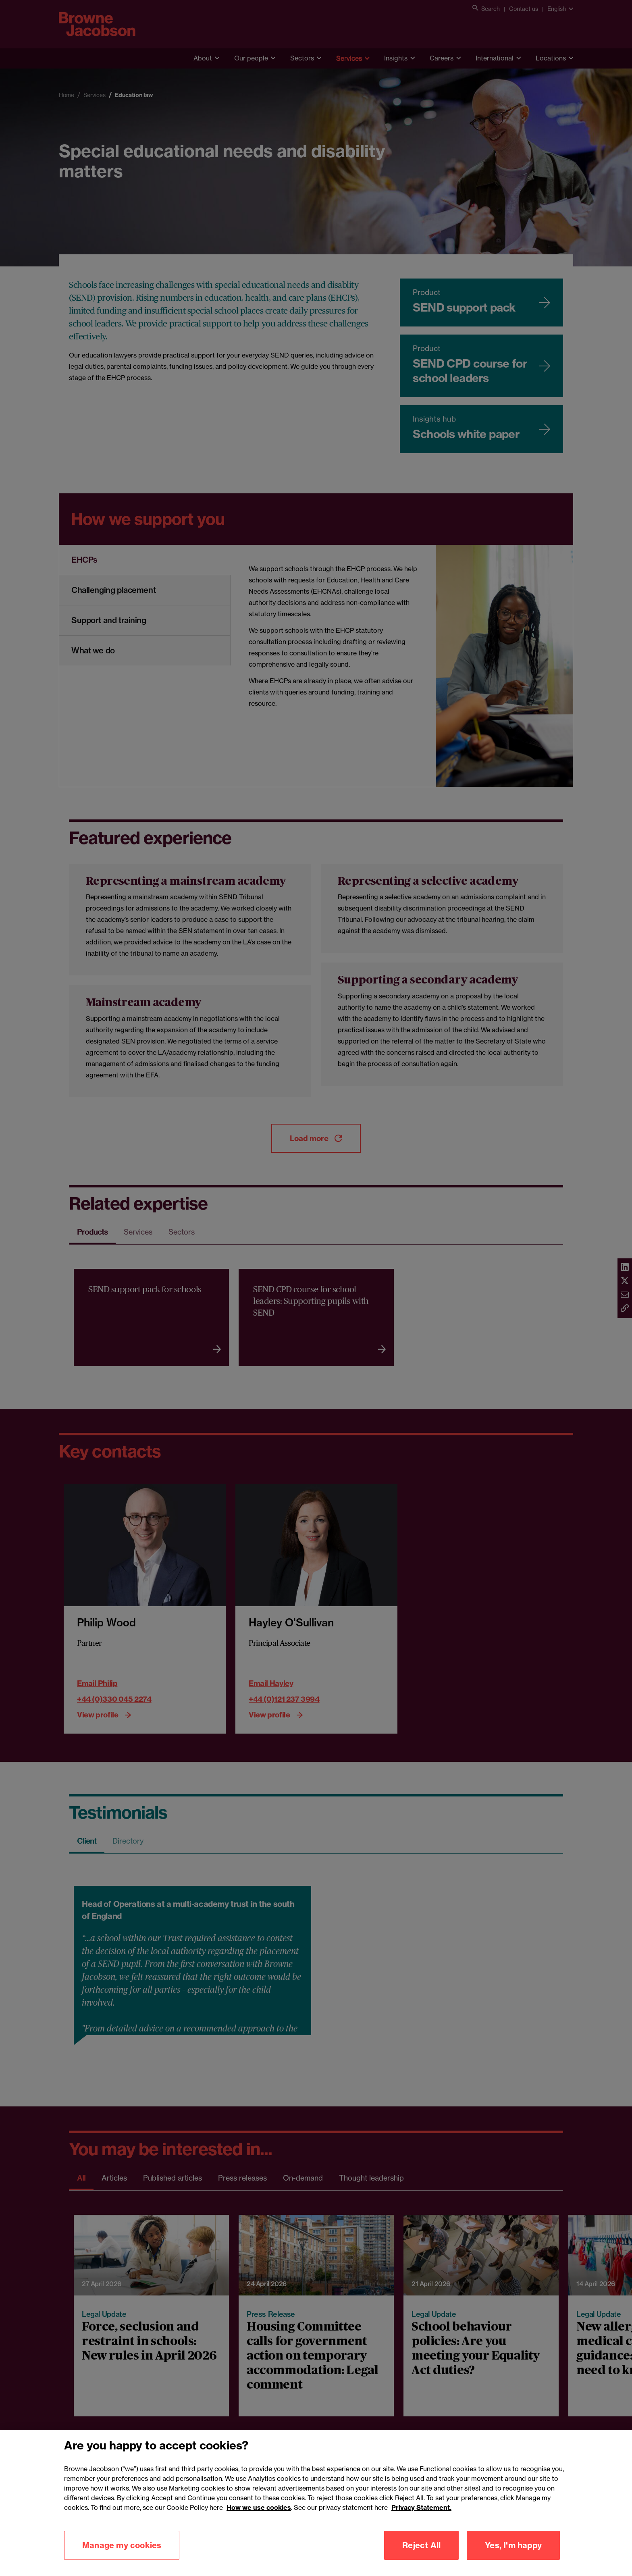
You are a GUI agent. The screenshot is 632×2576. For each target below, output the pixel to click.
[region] (316, 2503)
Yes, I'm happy (513, 2545)
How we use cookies (259, 2507)
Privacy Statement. (421, 2507)
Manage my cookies (121, 2545)
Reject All (421, 2545)
